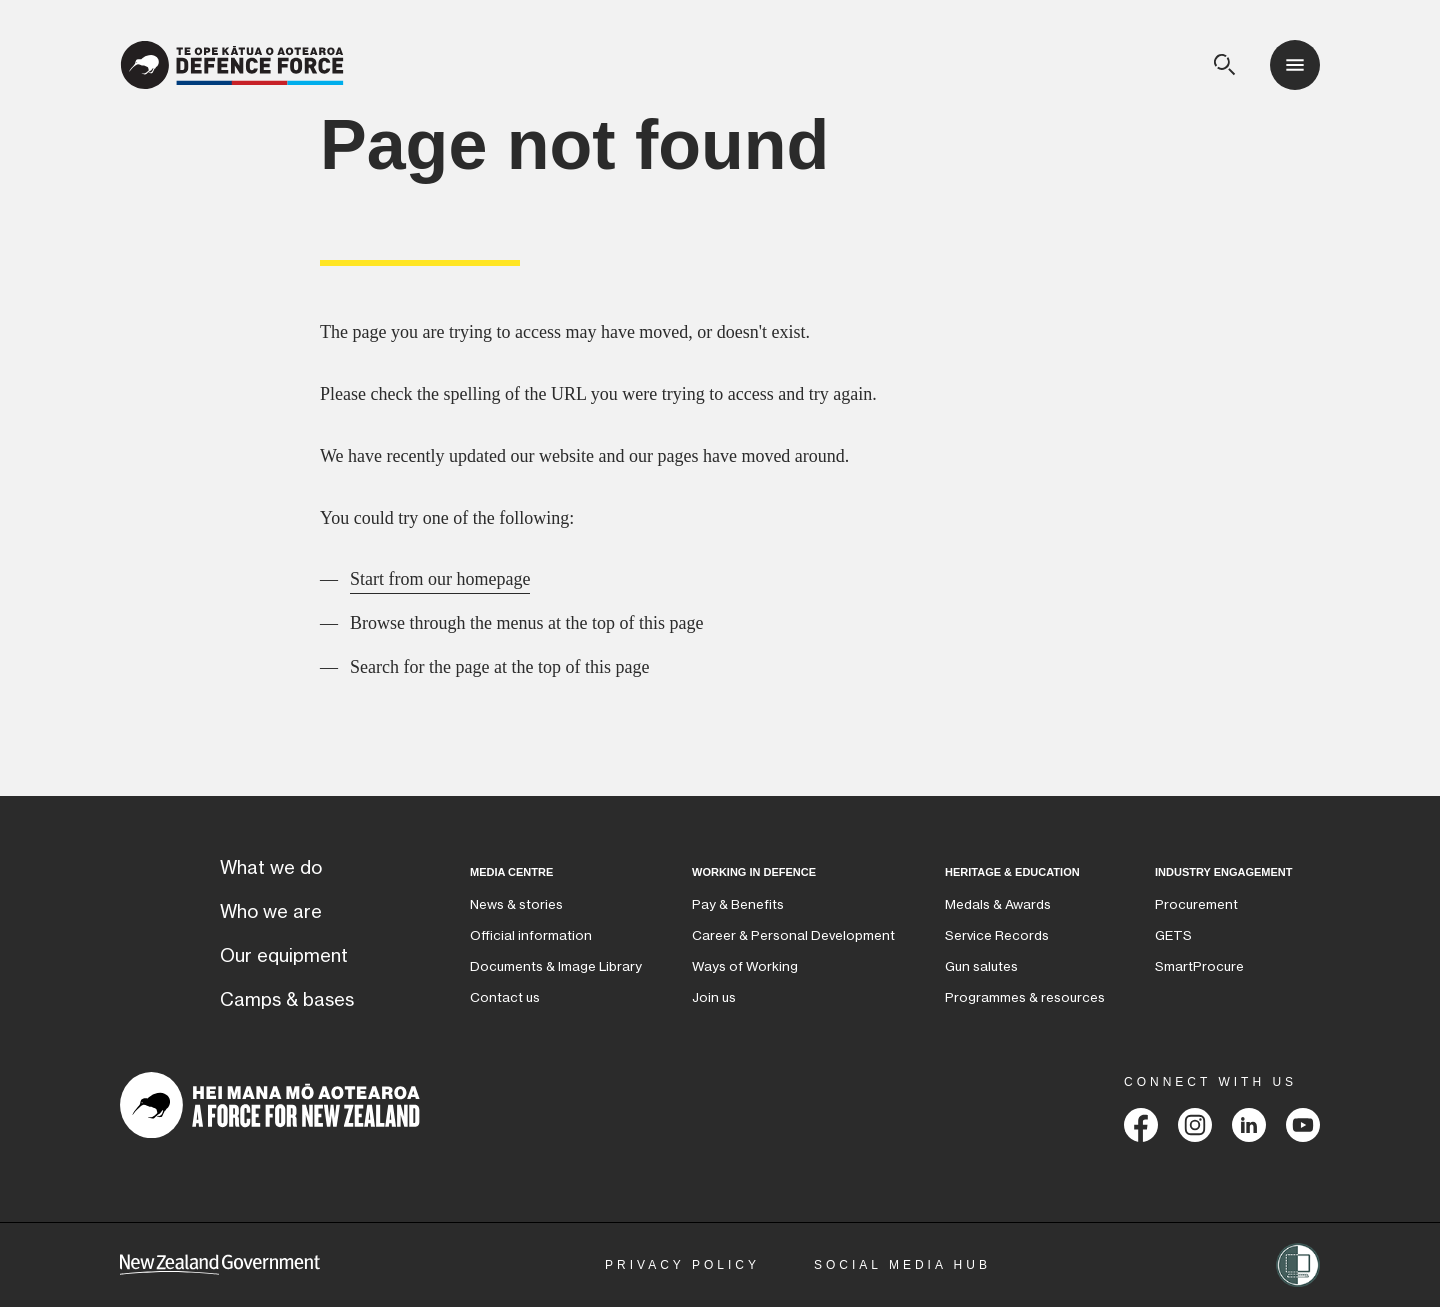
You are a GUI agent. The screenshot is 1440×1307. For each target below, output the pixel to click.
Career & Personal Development (793, 935)
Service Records (997, 935)
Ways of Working (745, 966)
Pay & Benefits (738, 904)
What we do (271, 868)
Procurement (1196, 904)
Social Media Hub (902, 1265)
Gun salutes (981, 966)
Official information (531, 935)
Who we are (271, 912)
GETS (1173, 935)
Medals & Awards (998, 904)
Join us (714, 997)
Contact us (505, 997)
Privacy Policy (682, 1265)
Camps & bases (287, 1000)
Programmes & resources (1025, 997)
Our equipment (284, 956)
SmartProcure (1199, 966)
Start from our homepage (440, 579)
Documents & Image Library (556, 966)
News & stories (516, 904)
